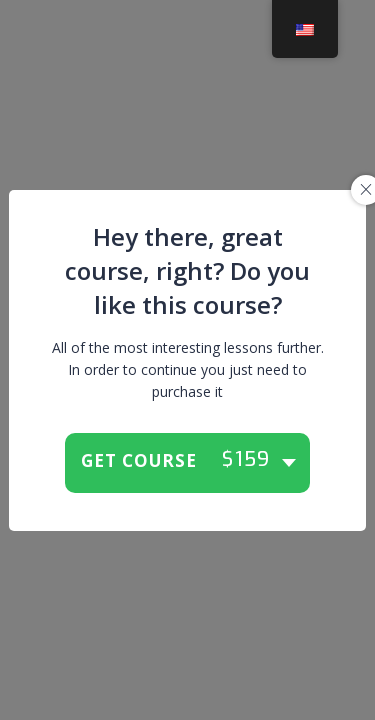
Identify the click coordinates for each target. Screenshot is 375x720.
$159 (246, 460)
